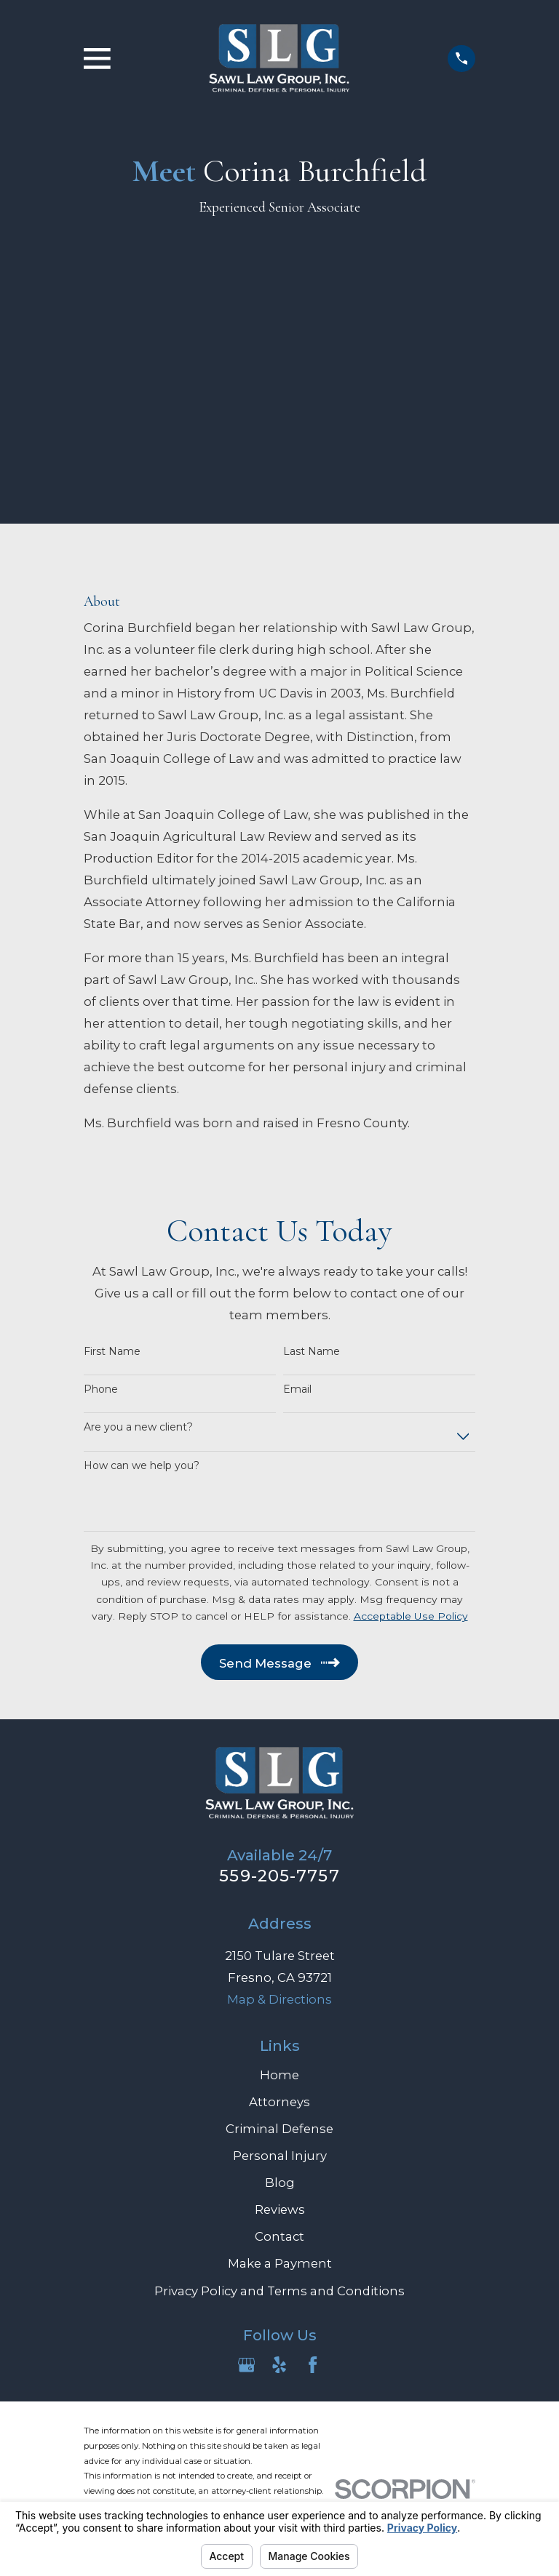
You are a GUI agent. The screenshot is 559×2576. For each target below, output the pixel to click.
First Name (112, 1351)
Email (297, 1389)
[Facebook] (312, 2364)
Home (279, 2075)
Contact (279, 2236)
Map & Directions (279, 1999)
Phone (101, 1389)
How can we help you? (141, 1466)
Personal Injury (280, 2155)
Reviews (280, 2209)
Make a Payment (280, 2263)
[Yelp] (279, 2364)
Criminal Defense (279, 2128)
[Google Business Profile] (246, 2364)
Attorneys (279, 2102)
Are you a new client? (138, 1427)
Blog (280, 2182)
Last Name (311, 1351)
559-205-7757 (279, 1875)
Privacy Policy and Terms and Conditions (279, 2291)
